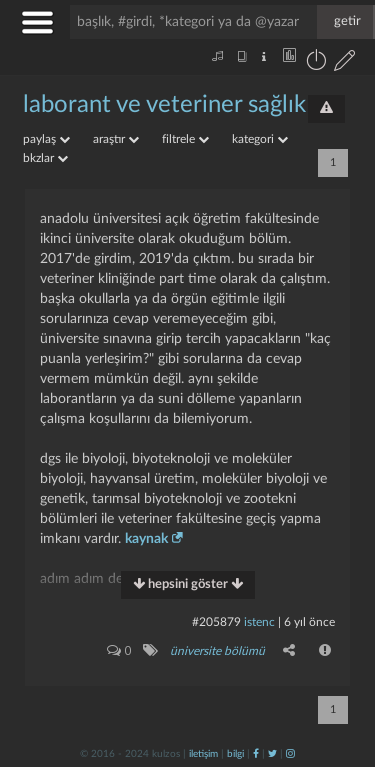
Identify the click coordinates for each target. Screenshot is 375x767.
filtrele (185, 139)
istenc (259, 622)
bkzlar (45, 158)
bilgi (235, 754)
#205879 (216, 622)
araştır (116, 139)
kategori (260, 139)
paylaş (46, 139)
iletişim (203, 754)
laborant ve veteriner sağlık (164, 105)
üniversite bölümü (217, 651)
